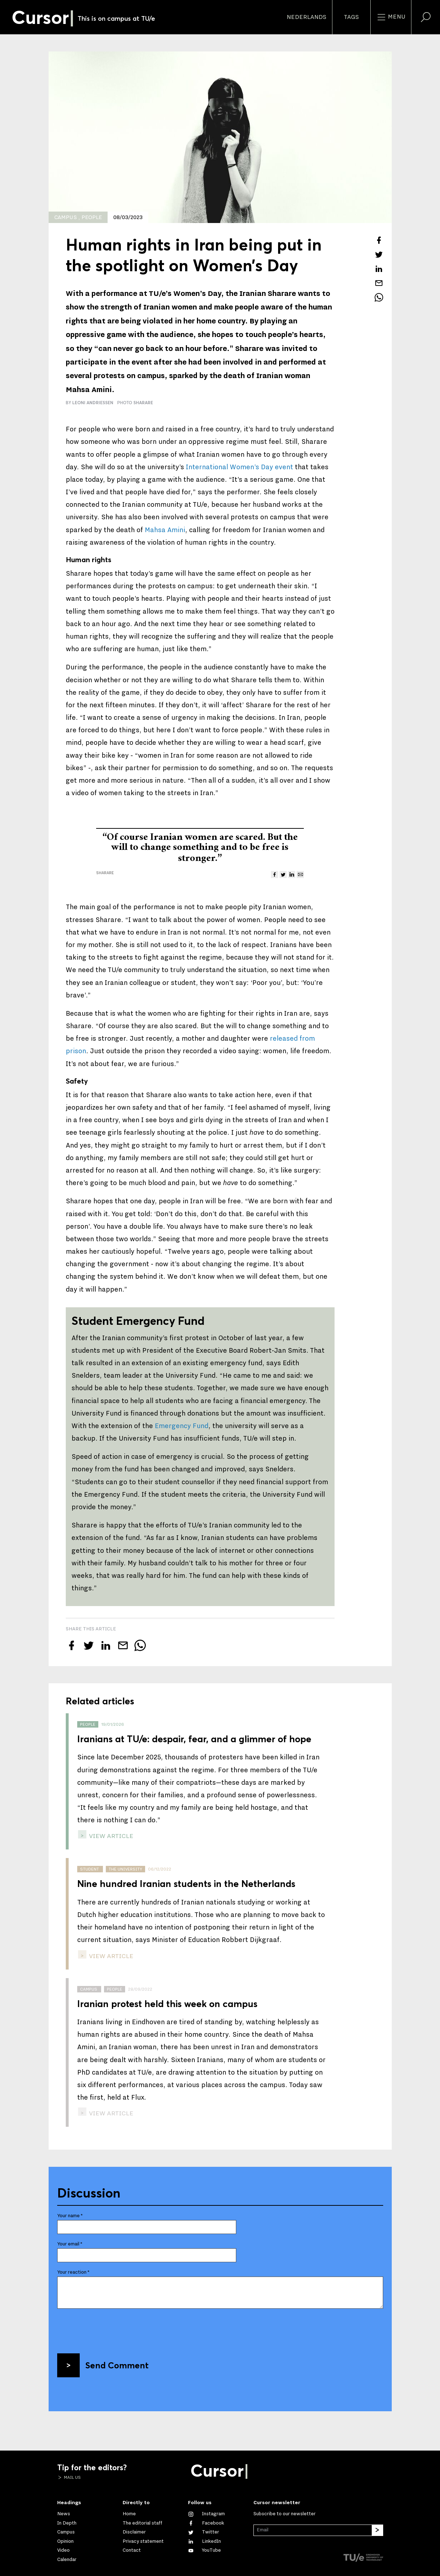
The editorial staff (142, 2523)
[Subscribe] (377, 2530)
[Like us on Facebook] (206, 2523)
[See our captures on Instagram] (206, 2514)
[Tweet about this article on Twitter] (379, 254)
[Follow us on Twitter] (203, 2532)
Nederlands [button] (306, 17)
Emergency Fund (181, 1426)
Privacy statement (143, 2541)
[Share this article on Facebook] (379, 240)
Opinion (65, 2541)
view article (110, 1836)
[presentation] (111, 2328)
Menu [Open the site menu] (390, 17)
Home (129, 2514)
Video (63, 2550)
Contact (132, 2550)
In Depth (66, 2523)
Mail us (72, 2477)
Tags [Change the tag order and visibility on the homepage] (351, 17)
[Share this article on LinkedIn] (379, 268)
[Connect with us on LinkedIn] (204, 2541)
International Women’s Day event (239, 467)
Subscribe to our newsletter (284, 2514)
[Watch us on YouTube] (204, 2550)
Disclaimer (134, 2532)
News (63, 2514)
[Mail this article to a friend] (379, 283)
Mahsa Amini (165, 530)
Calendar (66, 2559)
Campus (66, 2532)
